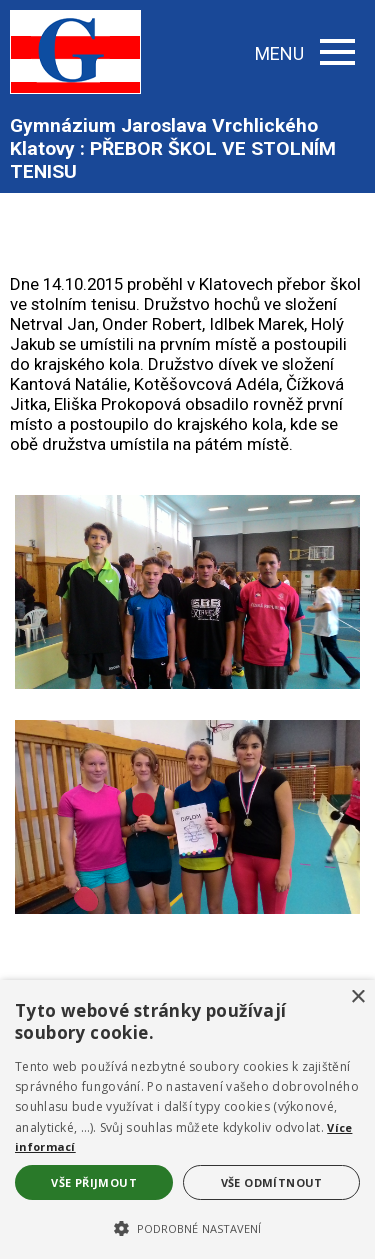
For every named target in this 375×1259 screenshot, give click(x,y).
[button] (187, 1227)
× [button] (357, 997)
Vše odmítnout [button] (272, 1182)
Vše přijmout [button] (94, 1182)
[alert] (187, 1119)
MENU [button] (305, 53)
